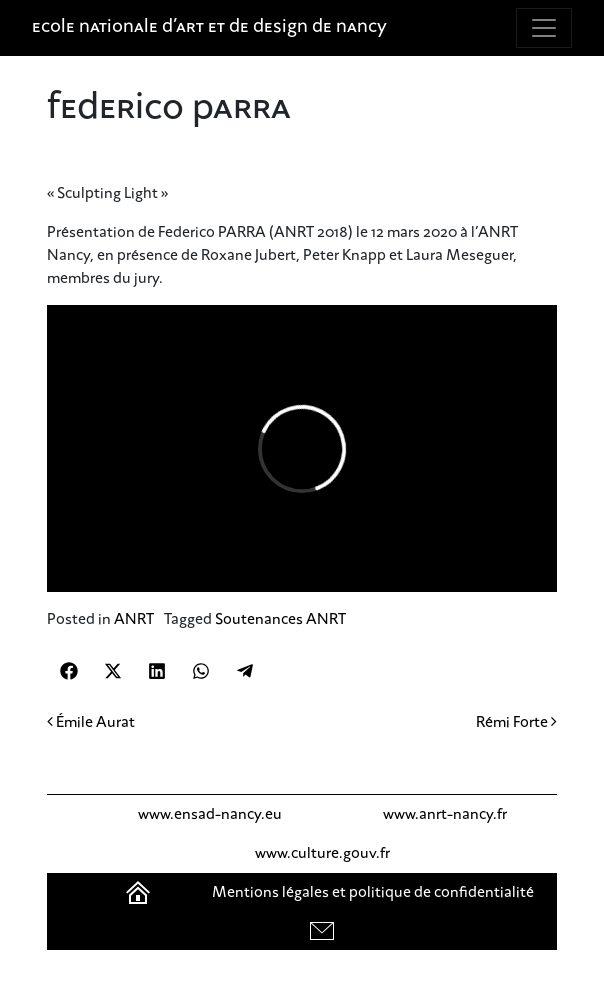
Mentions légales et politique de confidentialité (373, 892)
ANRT (134, 619)
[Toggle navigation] (544, 28)
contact (325, 930)
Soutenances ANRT (280, 619)
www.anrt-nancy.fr (445, 814)
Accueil (140, 892)
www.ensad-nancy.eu (210, 814)
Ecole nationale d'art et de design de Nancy (209, 28)
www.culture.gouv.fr (322, 853)
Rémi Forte (516, 722)
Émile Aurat (91, 722)
